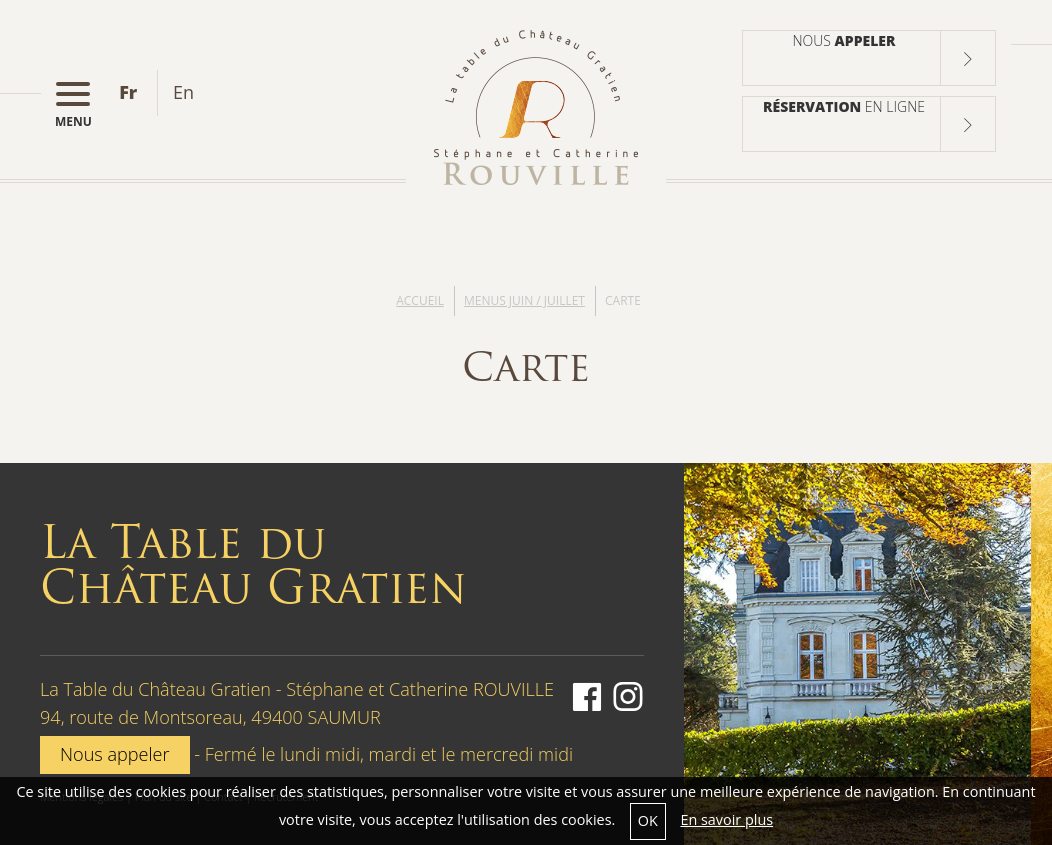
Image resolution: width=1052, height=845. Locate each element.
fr (128, 92)
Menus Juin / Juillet (524, 300)
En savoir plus (726, 819)
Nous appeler (115, 754)
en (183, 92)
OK (648, 820)
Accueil (420, 300)
